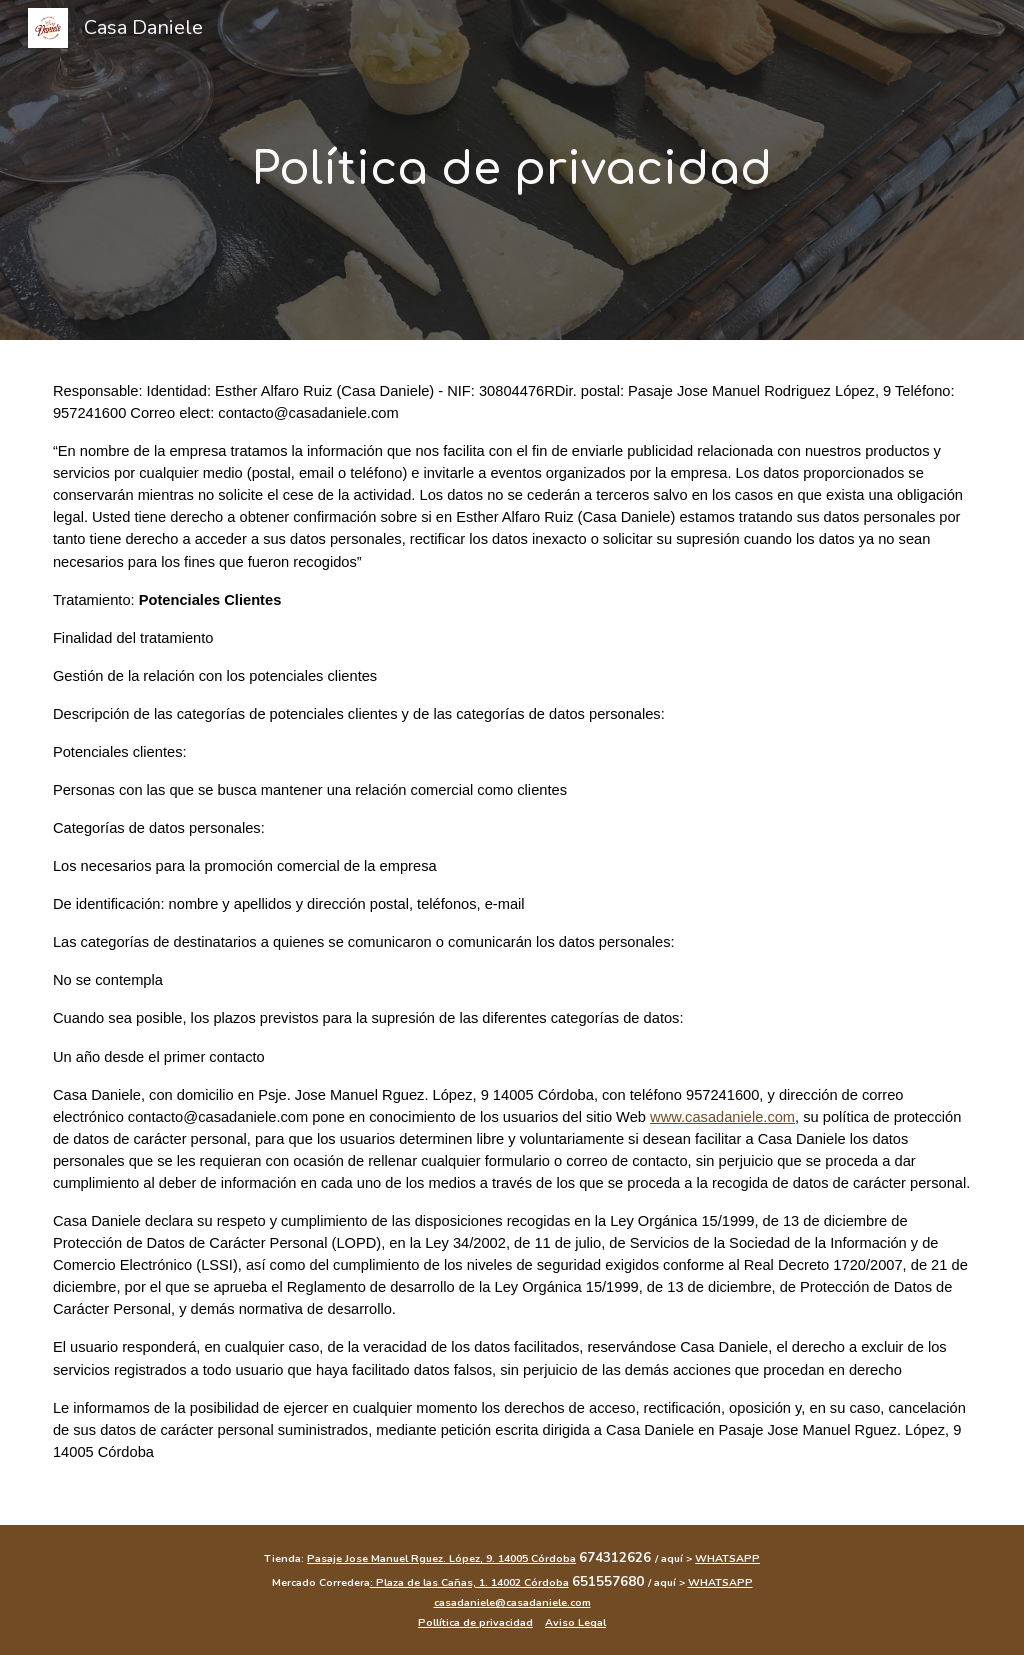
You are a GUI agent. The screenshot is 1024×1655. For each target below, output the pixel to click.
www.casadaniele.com (722, 1117)
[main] (512, 170)
